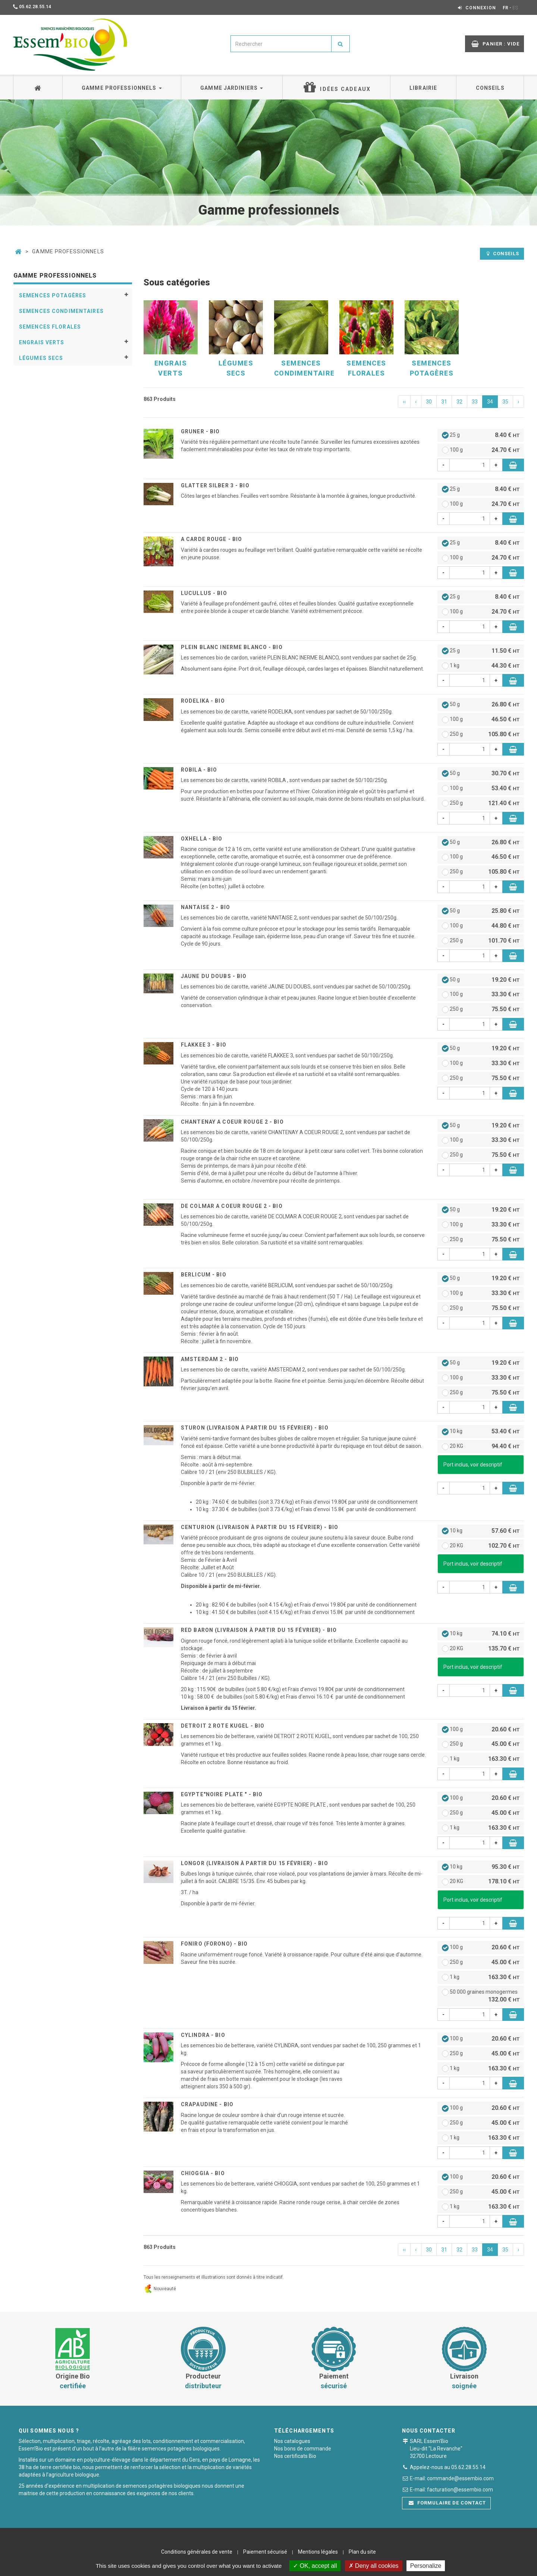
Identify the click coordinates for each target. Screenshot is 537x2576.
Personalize (426, 2566)
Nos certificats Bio (295, 2456)
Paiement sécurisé (265, 2552)
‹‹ (404, 402)
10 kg (481, 1431)
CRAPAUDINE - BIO (207, 2104)
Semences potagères (52, 295)
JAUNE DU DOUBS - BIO (213, 976)
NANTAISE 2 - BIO (205, 907)
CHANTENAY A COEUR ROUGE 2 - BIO (232, 1122)
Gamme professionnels (122, 88)
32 (459, 402)
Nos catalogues (292, 2441)
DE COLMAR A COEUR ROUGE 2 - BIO (232, 1206)
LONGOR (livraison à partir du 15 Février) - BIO (254, 1863)
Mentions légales (318, 2552)
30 (429, 402)
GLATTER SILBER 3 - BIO (215, 485)
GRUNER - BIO (200, 431)
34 (490, 402)
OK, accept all (315, 2566)
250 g (481, 734)
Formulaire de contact (447, 2503)
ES (515, 7)
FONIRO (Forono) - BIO (214, 1944)
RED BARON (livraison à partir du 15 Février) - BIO (259, 1630)
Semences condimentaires (61, 311)
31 (444, 402)
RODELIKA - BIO (203, 701)
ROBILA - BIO (199, 770)
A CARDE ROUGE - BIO (211, 539)
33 (475, 402)
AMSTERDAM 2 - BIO (210, 1359)
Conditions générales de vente (196, 2552)
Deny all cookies (374, 2566)
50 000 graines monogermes (481, 1996)
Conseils (490, 88)
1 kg (481, 666)
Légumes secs (41, 358)
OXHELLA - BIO (202, 839)
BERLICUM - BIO (203, 1275)
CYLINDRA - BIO (203, 2035)
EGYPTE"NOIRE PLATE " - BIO (222, 1794)
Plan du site (362, 2552)
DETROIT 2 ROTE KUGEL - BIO (222, 1726)
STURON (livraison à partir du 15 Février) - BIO (255, 1428)
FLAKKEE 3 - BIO (203, 1045)
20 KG (481, 1446)
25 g (481, 435)
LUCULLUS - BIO (204, 593)
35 (505, 402)
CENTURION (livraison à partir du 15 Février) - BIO (259, 1527)
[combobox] (281, 43)
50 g (481, 704)
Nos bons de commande (302, 2449)
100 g (481, 450)
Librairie (423, 88)
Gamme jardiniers (231, 88)
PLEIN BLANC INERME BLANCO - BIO (232, 647)
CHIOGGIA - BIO (203, 2173)
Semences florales (50, 327)
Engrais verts (42, 342)
